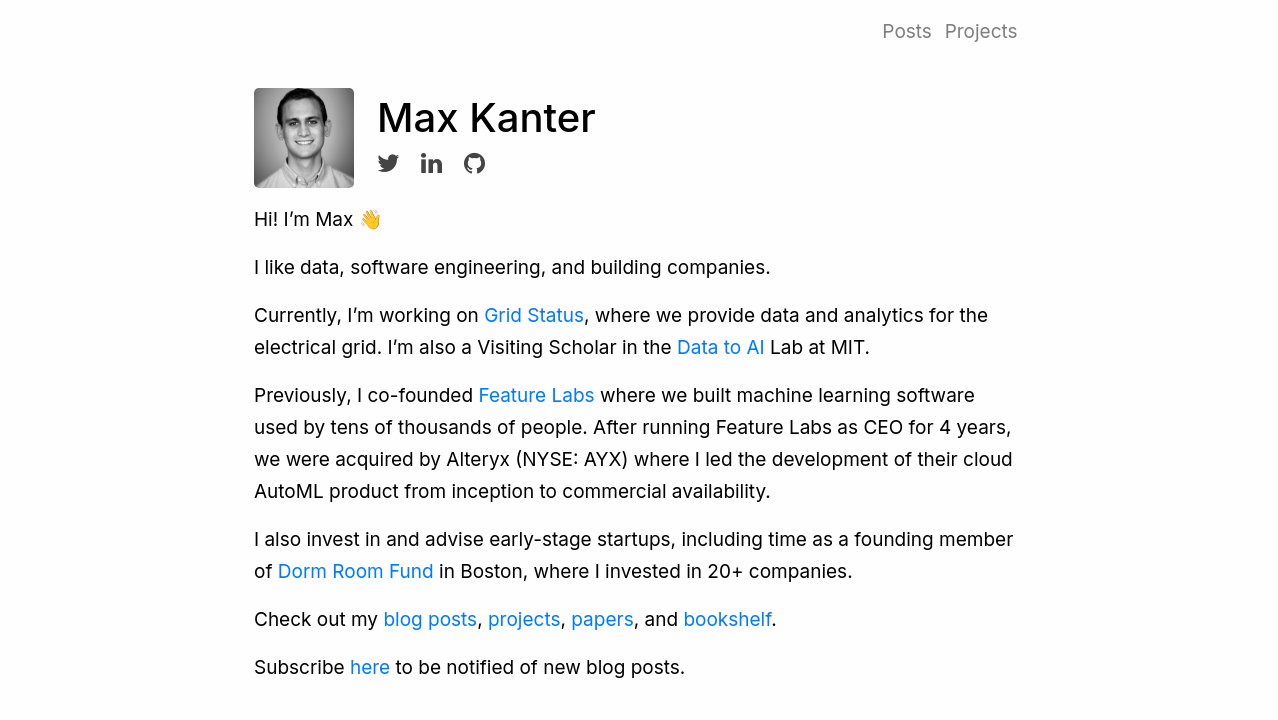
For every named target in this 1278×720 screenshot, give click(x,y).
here (370, 667)
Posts (907, 31)
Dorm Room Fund (356, 571)
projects (524, 619)
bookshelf (727, 619)
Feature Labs (536, 395)
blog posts (430, 619)
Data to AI (721, 347)
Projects (981, 31)
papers (602, 619)
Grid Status (534, 315)
